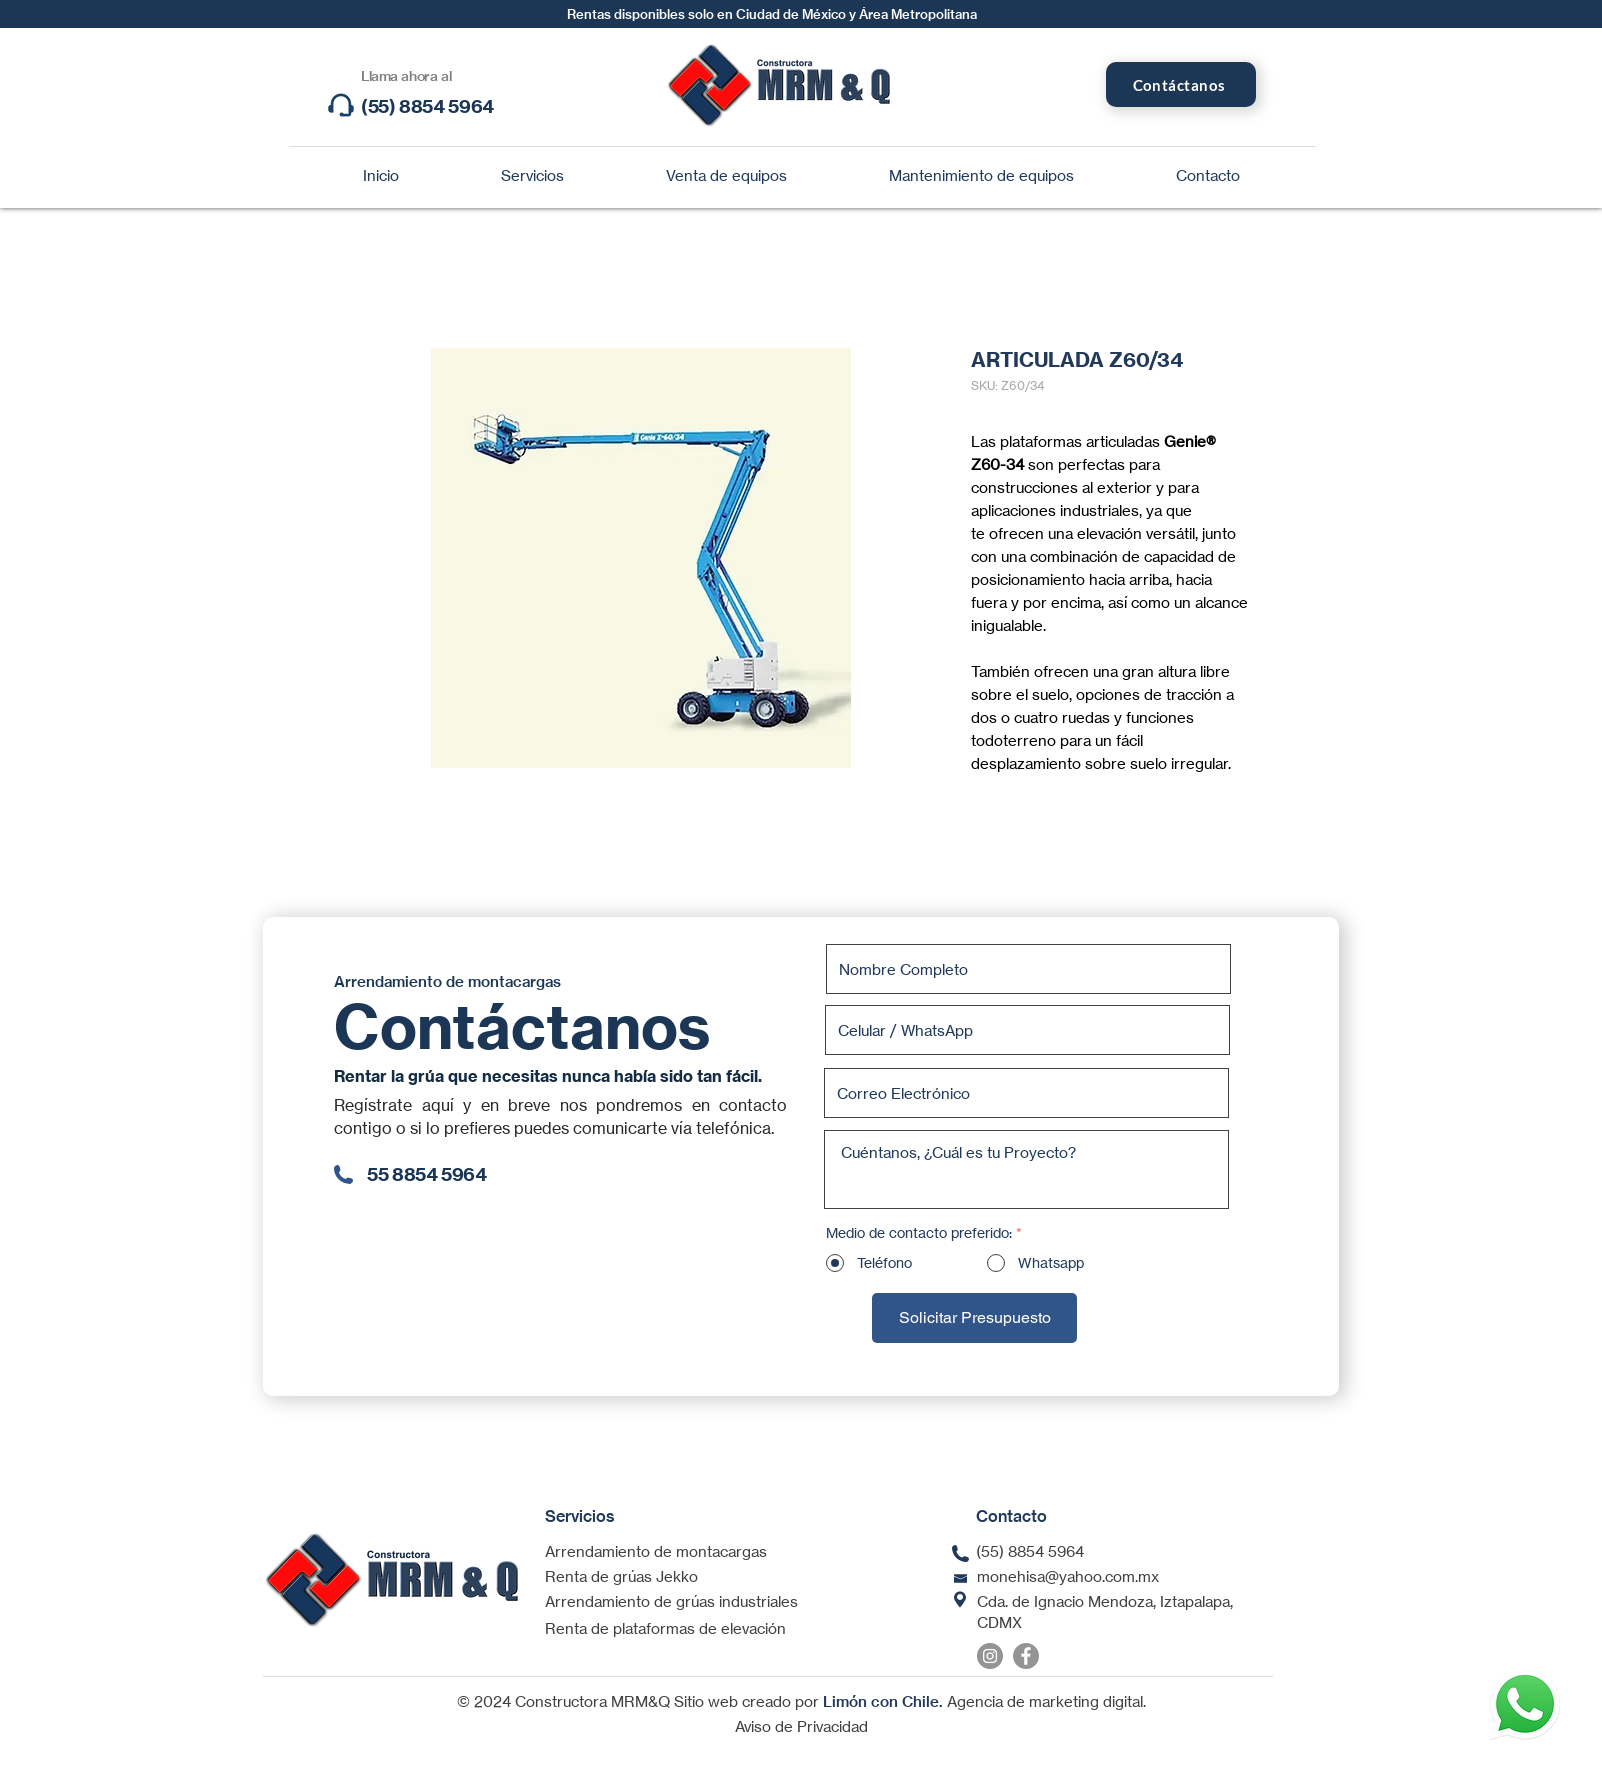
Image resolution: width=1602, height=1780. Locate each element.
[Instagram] (990, 1656)
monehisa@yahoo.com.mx (1068, 1576)
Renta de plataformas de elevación (665, 1628)
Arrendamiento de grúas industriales (671, 1601)
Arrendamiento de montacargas (656, 1551)
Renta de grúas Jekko (621, 1576)
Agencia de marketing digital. (1046, 1701)
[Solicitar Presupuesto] (974, 1318)
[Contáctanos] (1181, 84)
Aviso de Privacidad (801, 1726)
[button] (532, 176)
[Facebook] (1026, 1656)
